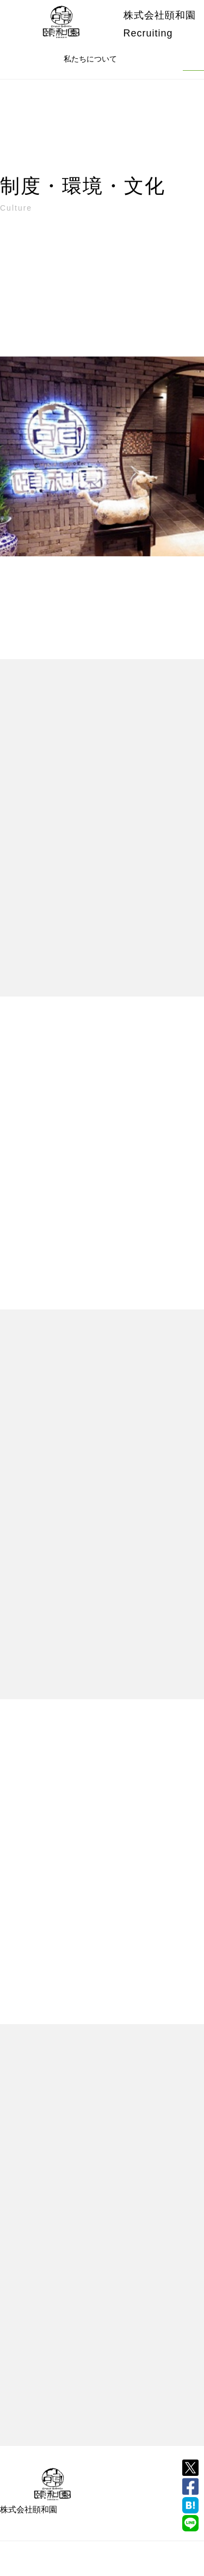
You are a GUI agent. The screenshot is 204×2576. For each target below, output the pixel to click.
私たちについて (90, 58)
